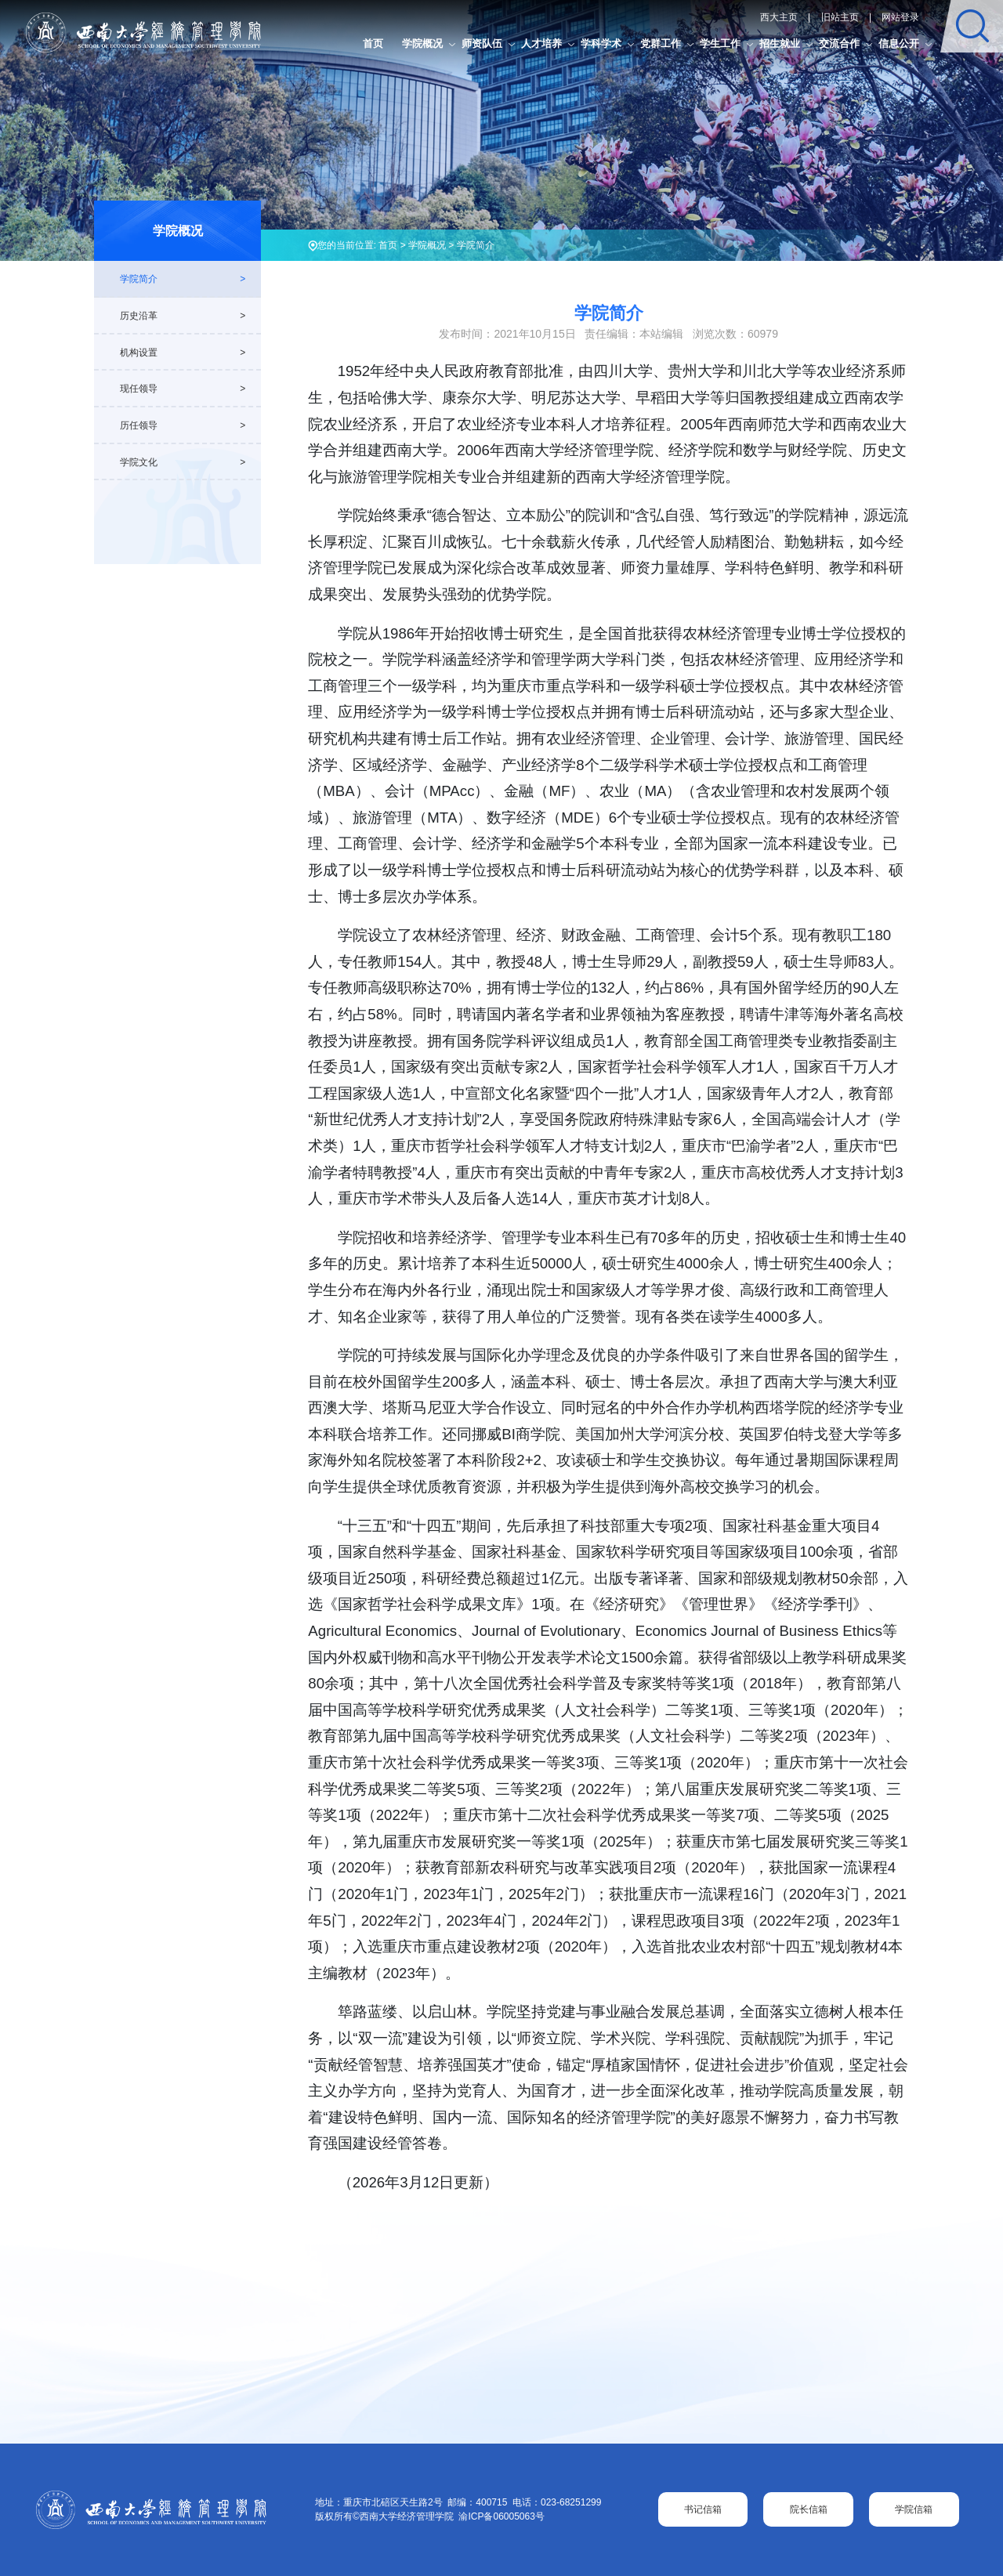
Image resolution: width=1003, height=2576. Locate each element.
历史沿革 (139, 315)
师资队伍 (482, 43)
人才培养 (541, 43)
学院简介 (475, 245)
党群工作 (660, 43)
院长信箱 (808, 2509)
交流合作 (839, 43)
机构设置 (139, 352)
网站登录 (900, 17)
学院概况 (422, 43)
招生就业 (779, 43)
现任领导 (139, 388)
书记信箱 (703, 2509)
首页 (373, 43)
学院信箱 (913, 2509)
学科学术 (601, 43)
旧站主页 (840, 17)
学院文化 (139, 462)
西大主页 (779, 17)
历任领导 (139, 425)
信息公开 (898, 43)
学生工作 (720, 43)
